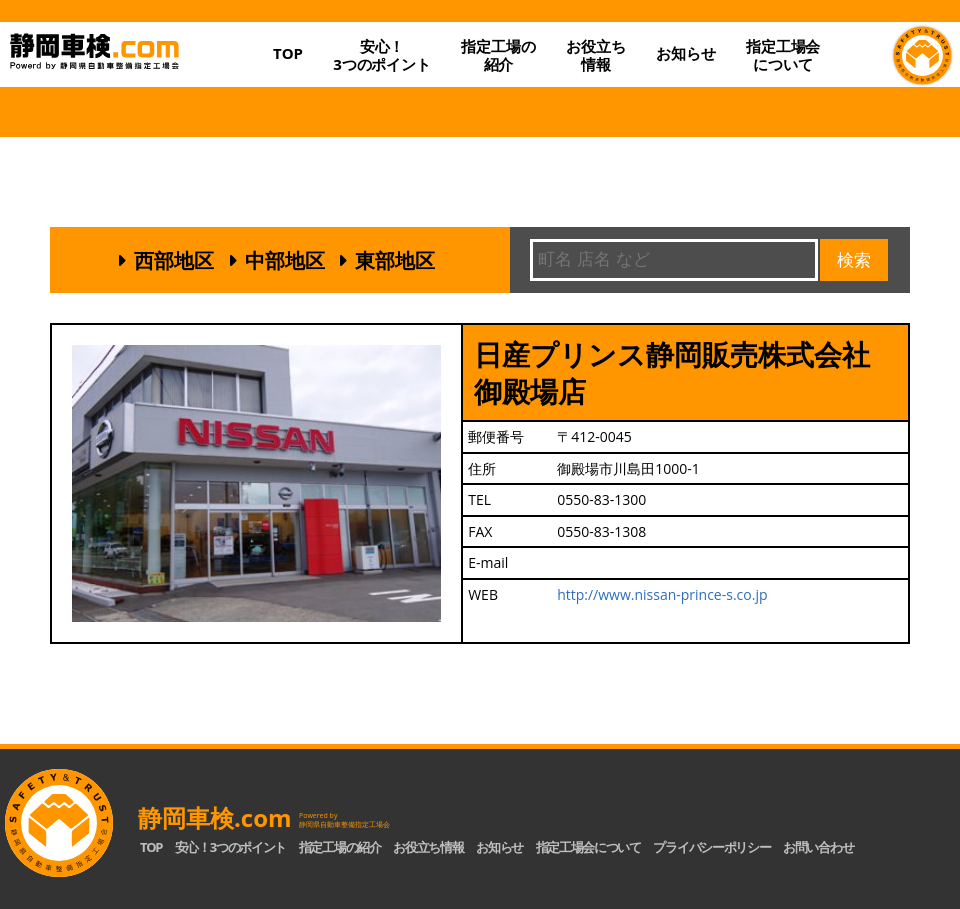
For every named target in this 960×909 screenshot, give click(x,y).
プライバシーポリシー (711, 847)
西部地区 (174, 260)
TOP (288, 53)
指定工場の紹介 (340, 847)
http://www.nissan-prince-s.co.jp (662, 594)
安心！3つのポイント (382, 55)
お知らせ (685, 53)
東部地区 (395, 260)
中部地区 (285, 260)
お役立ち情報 (595, 55)
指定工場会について (783, 55)
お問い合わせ (818, 847)
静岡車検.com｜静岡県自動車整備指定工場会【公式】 (129, 69)
